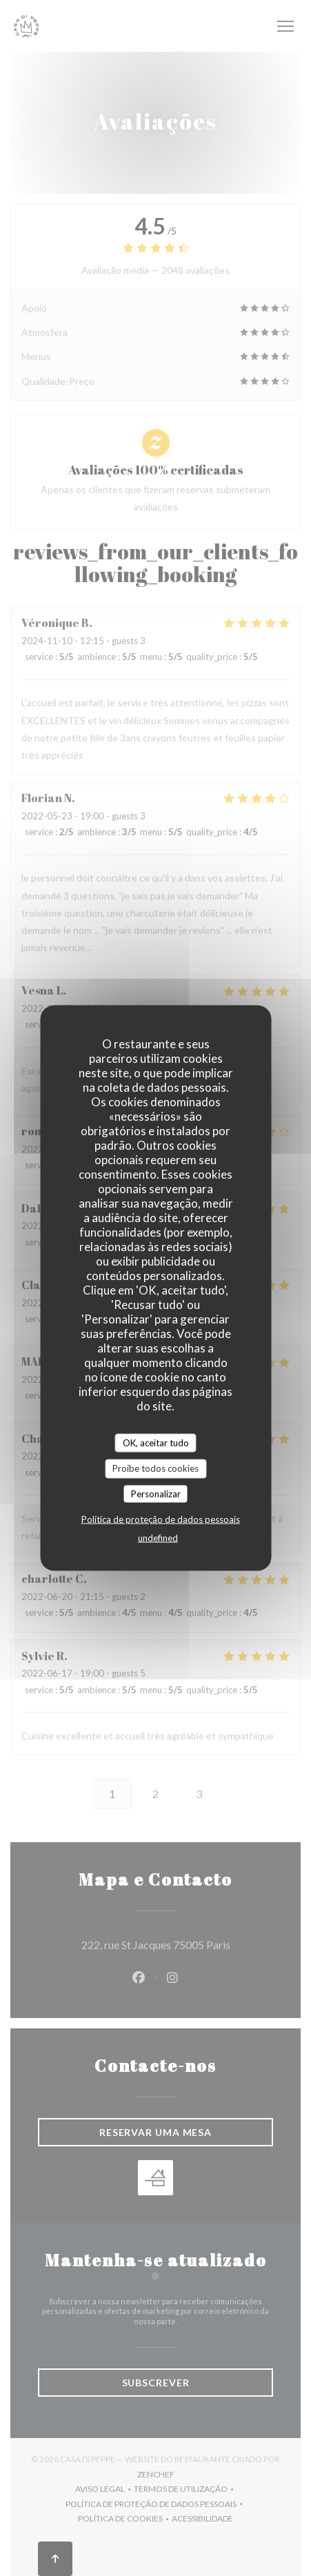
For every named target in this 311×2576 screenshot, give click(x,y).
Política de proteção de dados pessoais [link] (160, 1519)
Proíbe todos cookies (155, 1468)
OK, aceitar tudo (156, 1442)
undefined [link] (158, 1538)
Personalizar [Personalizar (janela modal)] (156, 1493)
